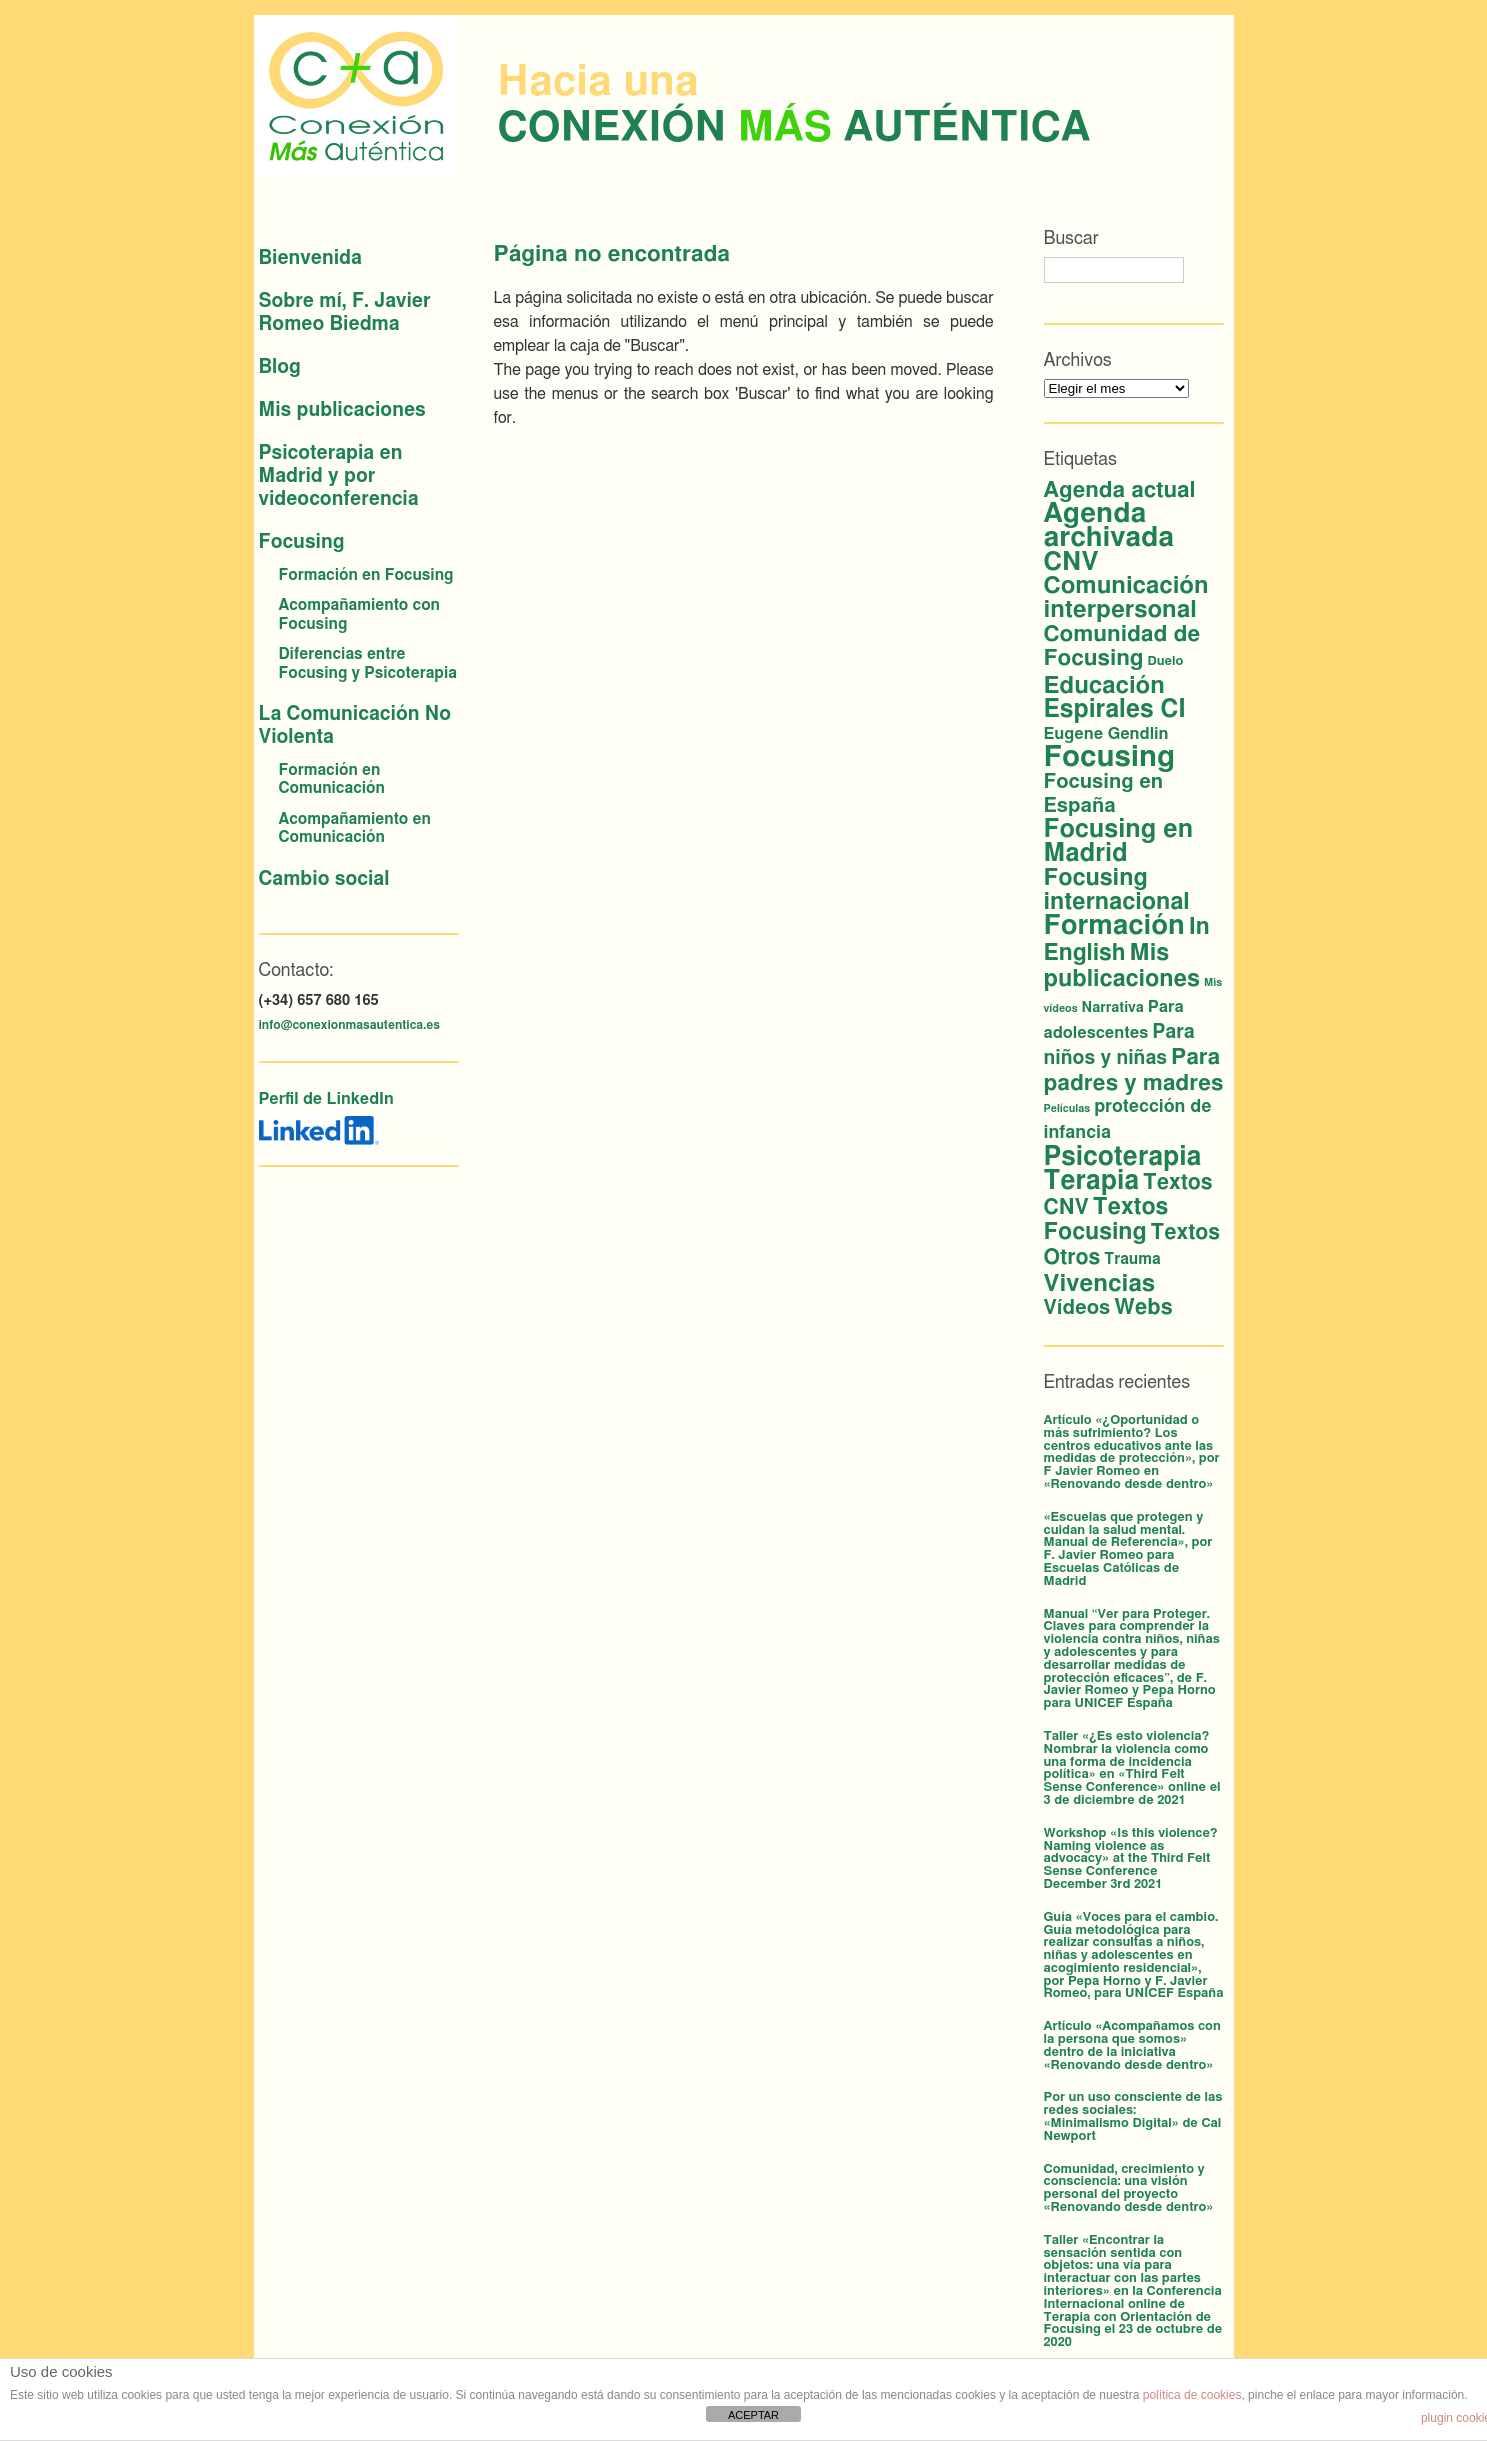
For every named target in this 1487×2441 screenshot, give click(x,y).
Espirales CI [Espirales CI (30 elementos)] (1115, 709)
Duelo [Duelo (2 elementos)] (1166, 661)
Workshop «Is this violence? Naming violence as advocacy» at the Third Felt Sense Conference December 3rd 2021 (1131, 1859)
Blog (280, 367)
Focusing (302, 542)
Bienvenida (310, 258)
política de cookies (1192, 2395)
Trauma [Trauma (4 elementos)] (1132, 1259)
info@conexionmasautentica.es (349, 1025)
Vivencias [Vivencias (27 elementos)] (1100, 1284)
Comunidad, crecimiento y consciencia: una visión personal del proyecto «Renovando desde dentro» (1129, 2188)
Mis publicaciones (342, 410)
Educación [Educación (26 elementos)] (1104, 686)
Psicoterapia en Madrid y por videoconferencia (339, 476)
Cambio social (324, 879)
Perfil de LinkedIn (326, 1099)
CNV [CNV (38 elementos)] (1071, 562)
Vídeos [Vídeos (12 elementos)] (1077, 1308)
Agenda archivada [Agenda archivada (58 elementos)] (1109, 526)
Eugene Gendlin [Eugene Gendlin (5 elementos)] (1106, 734)
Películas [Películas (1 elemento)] (1067, 1108)
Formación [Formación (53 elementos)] (1114, 925)
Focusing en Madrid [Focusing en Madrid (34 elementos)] (1119, 841)
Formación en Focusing (366, 575)
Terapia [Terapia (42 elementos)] (1092, 1181)
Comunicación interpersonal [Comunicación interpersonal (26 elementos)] (1126, 598)
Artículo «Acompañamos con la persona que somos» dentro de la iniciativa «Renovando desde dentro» (1132, 2045)
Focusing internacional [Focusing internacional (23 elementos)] (1117, 890)
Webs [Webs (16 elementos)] (1143, 1307)
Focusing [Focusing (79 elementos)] (1109, 757)
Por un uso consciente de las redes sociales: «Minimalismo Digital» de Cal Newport (1133, 2116)
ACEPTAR (753, 2415)
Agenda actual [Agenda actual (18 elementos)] (1120, 490)
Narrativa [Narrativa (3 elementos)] (1113, 1008)
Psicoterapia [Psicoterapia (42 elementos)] (1123, 1157)
